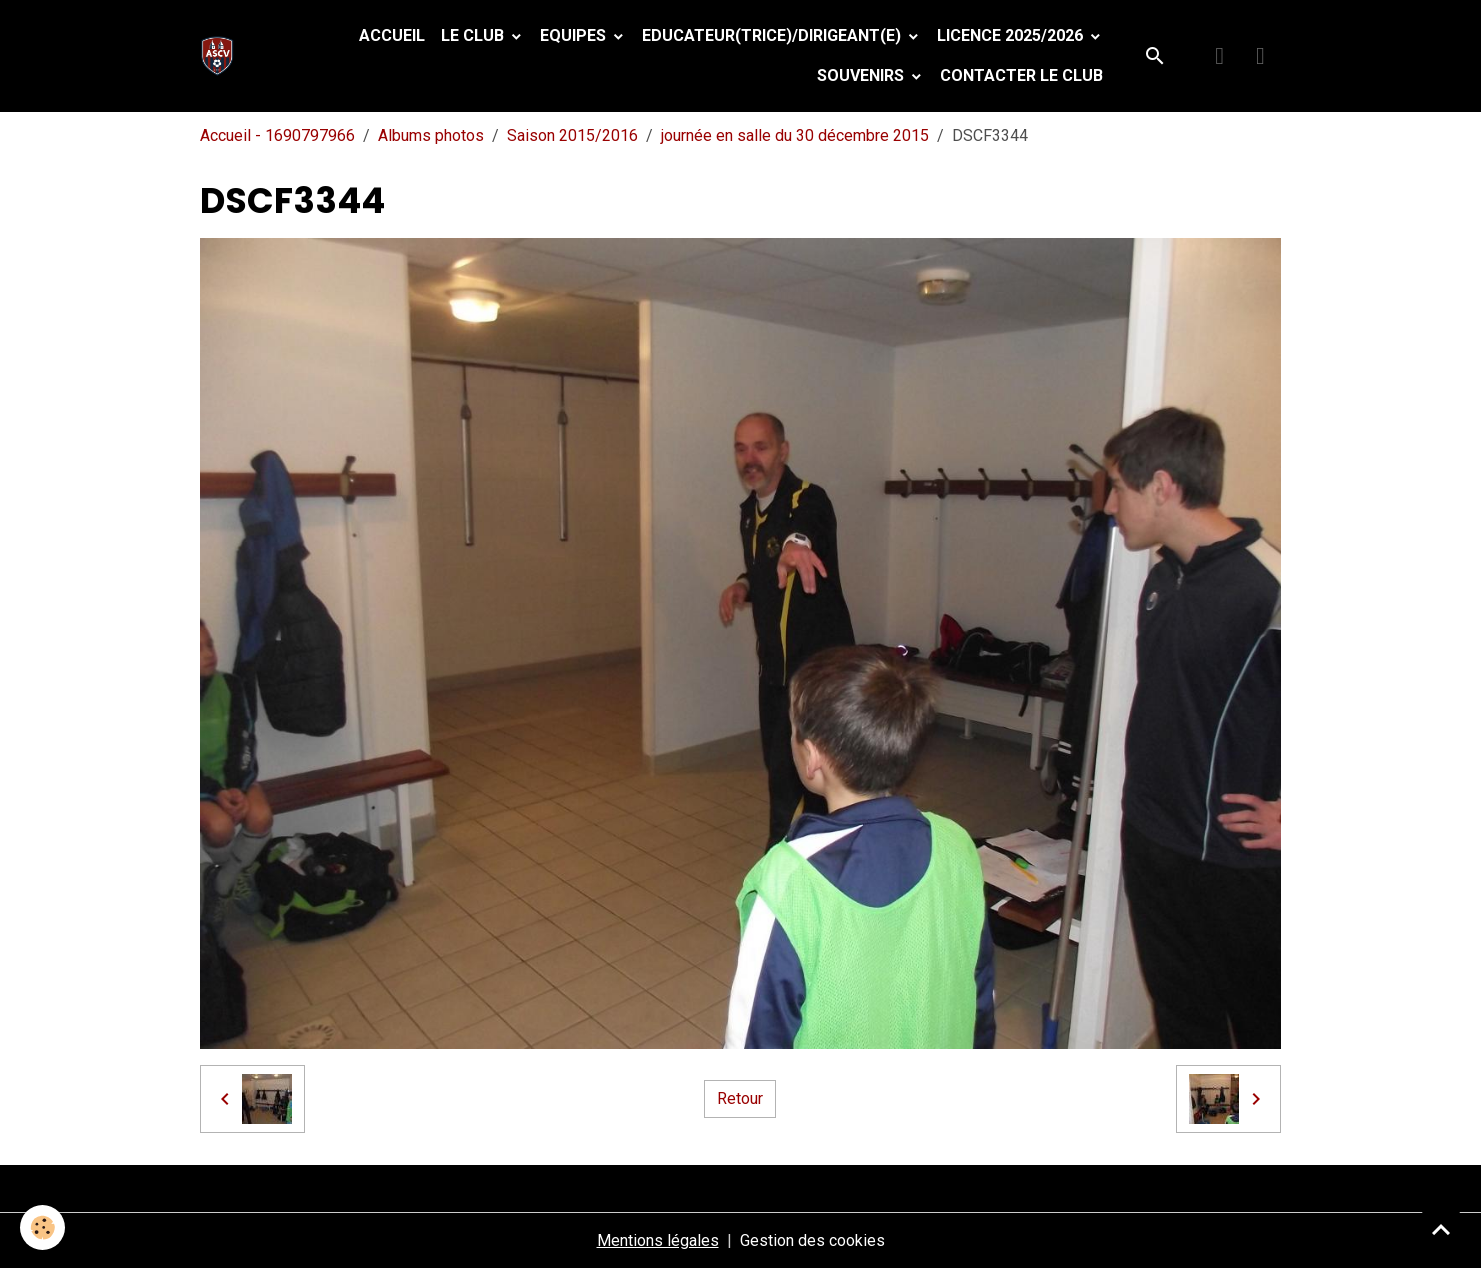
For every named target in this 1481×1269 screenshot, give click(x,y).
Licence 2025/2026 (1012, 35)
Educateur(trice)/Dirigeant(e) (773, 35)
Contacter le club (1021, 75)
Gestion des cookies (812, 1240)
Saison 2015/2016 (572, 135)
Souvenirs (862, 75)
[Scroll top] (1441, 1229)
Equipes (575, 35)
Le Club (474, 35)
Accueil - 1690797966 (277, 135)
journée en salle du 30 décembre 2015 (795, 135)
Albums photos (431, 135)
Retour (740, 1098)
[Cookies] (42, 1227)
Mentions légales (658, 1240)
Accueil (392, 35)
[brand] (221, 56)
